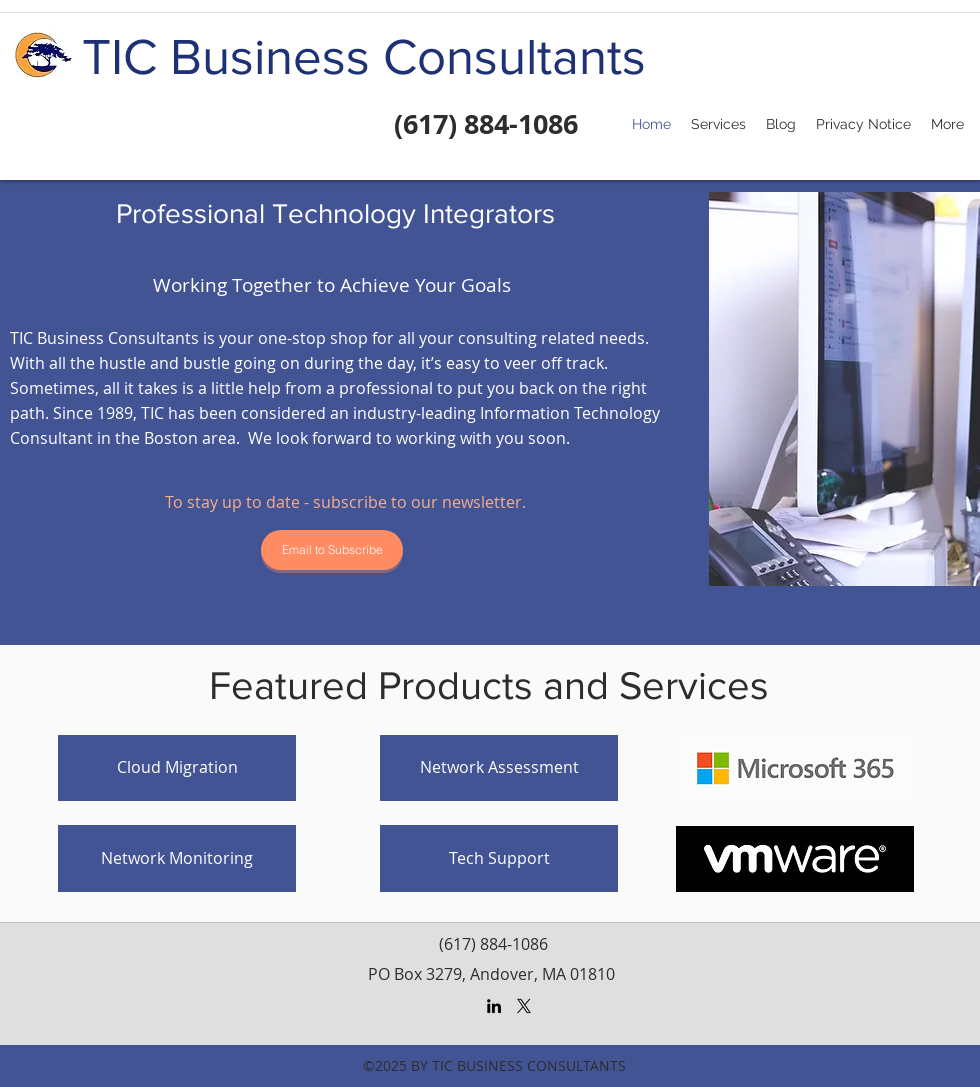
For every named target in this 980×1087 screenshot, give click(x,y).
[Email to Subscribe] (332, 550)
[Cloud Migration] (177, 768)
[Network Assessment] (499, 768)
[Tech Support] (499, 858)
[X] (524, 1006)
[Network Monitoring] (177, 858)
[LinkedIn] (494, 1006)
